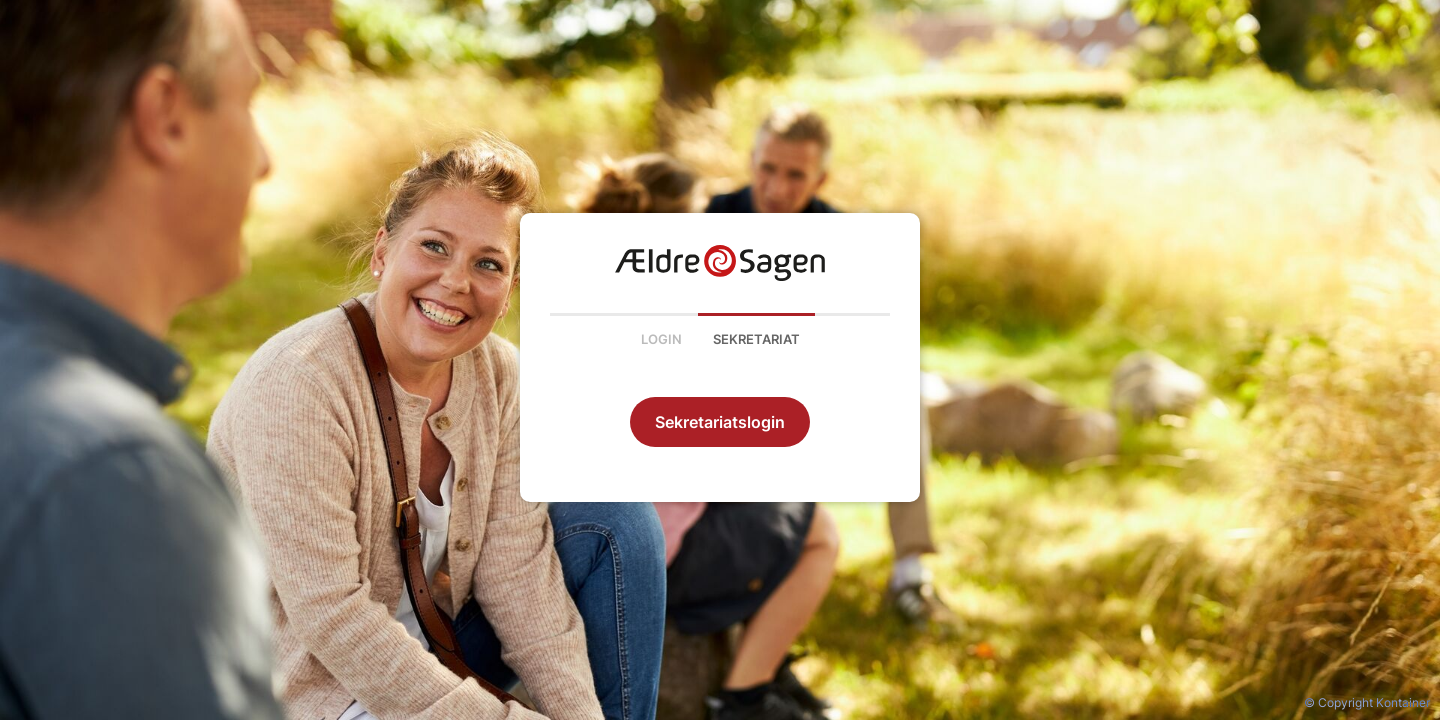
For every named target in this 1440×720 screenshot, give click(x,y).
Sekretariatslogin (720, 422)
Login (661, 339)
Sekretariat (756, 339)
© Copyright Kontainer (1367, 702)
